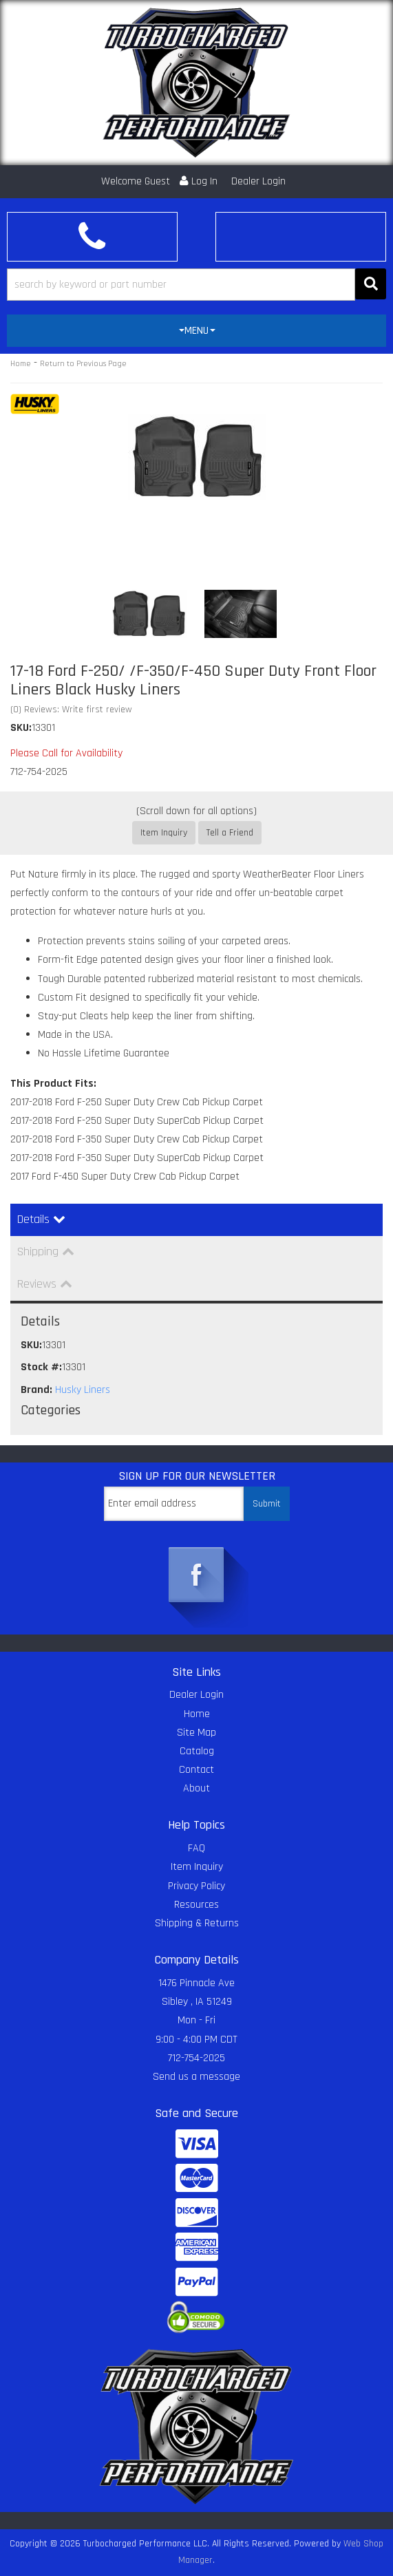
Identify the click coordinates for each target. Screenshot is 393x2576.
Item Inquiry (163, 833)
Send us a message (196, 2076)
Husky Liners (82, 1390)
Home (20, 364)
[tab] (196, 331)
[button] (196, 284)
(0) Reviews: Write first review (71, 709)
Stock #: (41, 1367)
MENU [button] (197, 330)
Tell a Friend (229, 833)
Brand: (36, 1390)
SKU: (21, 728)
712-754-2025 (196, 2058)
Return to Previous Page (83, 364)
